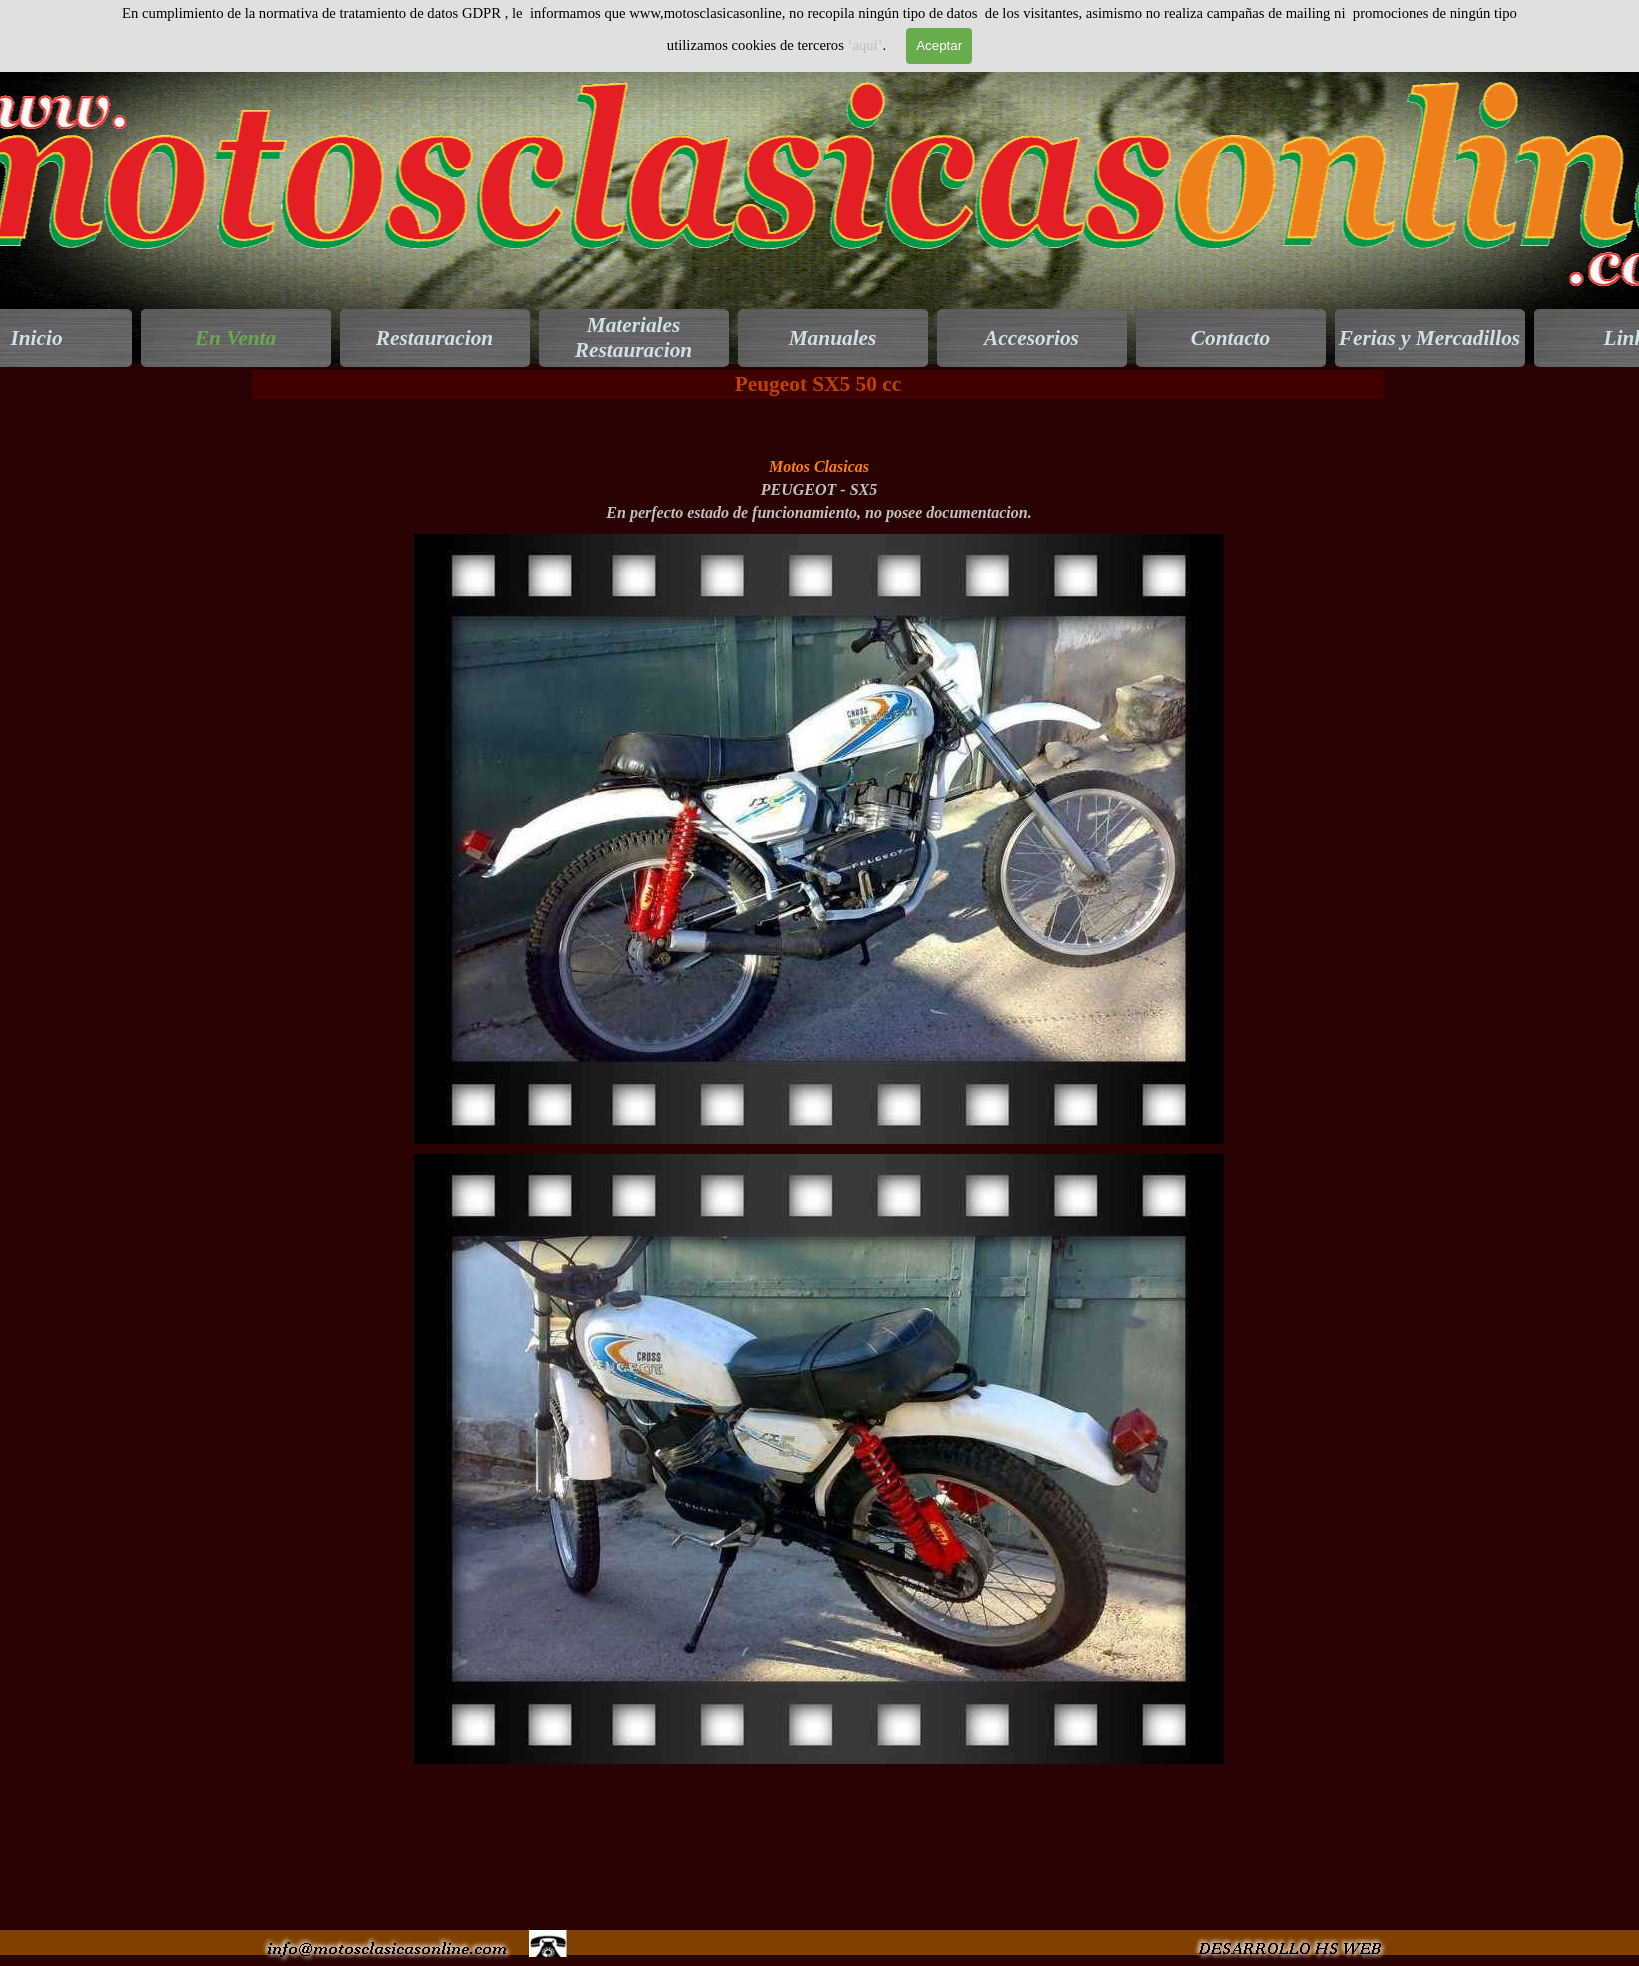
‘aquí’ (865, 45)
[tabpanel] (819, 466)
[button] (819, 533)
